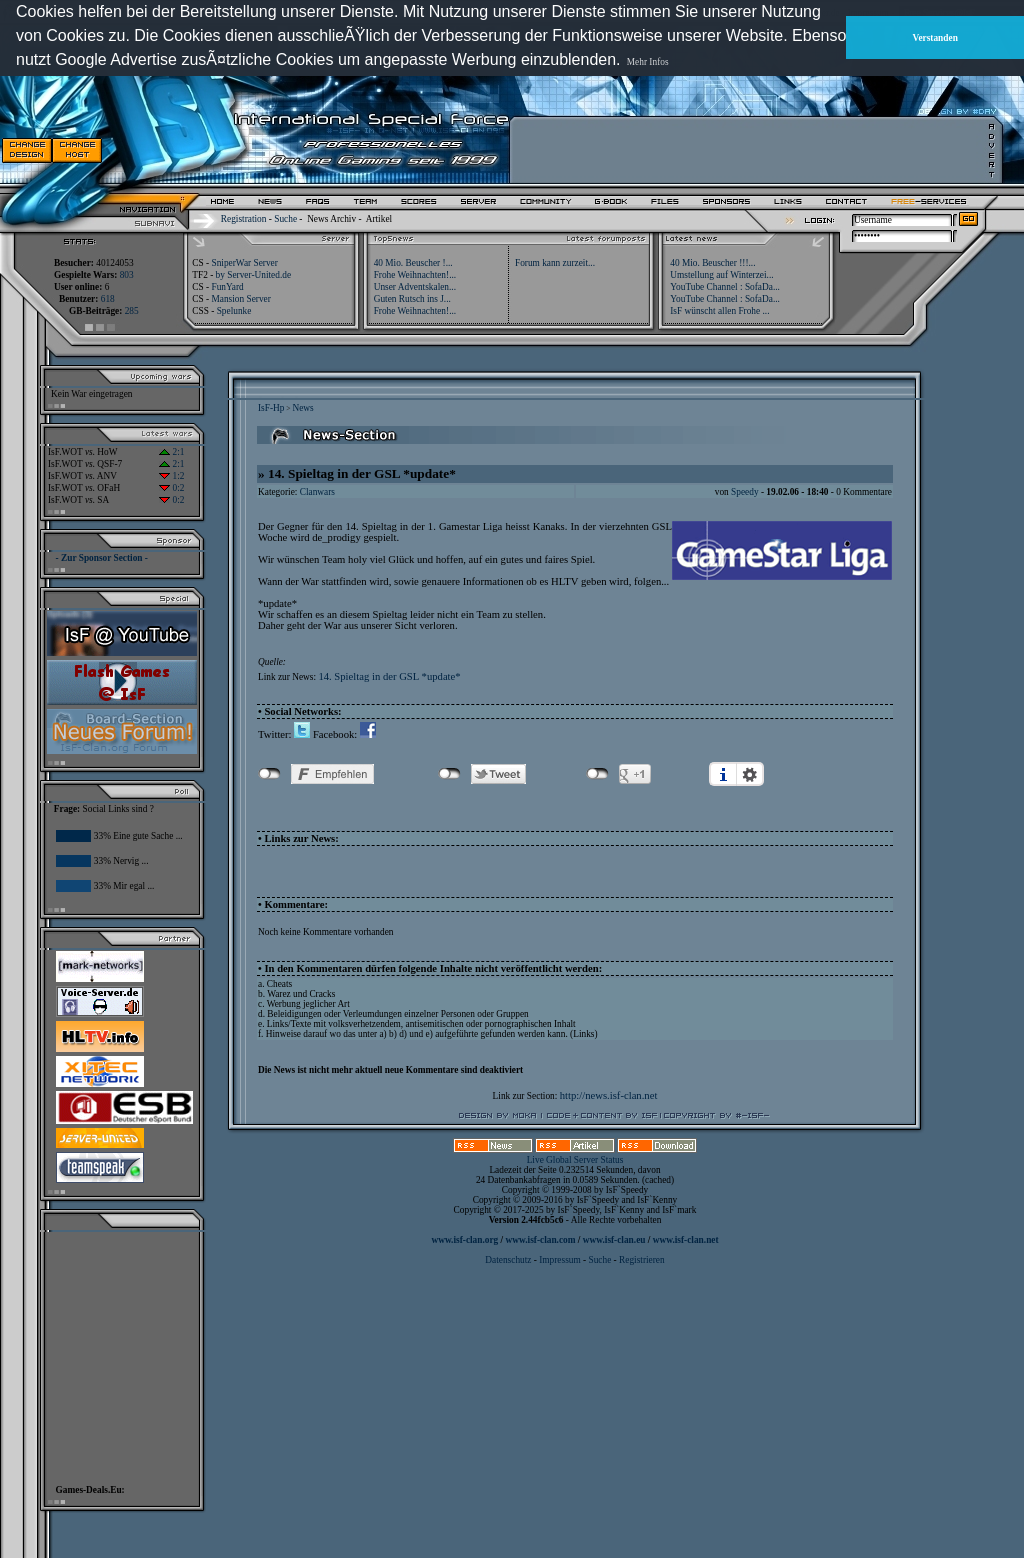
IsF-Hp (271, 408)
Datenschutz (509, 1260)
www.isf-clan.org (464, 1240)
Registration (244, 219)
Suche (285, 219)
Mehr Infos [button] (648, 62)
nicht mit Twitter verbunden (449, 774)
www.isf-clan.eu (614, 1240)
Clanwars (317, 492)
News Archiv (331, 219)
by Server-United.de (253, 275)
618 (108, 299)
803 (127, 275)
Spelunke (234, 311)
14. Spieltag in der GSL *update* (389, 676)
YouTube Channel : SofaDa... (725, 287)
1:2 (171, 476)
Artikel (379, 219)
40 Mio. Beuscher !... (413, 263)
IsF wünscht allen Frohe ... (719, 311)
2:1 (171, 452)
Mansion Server (240, 299)
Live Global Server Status (575, 1160)
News (302, 408)
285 (132, 311)
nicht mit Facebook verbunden (269, 774)
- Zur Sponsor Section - (102, 558)
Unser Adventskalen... (415, 287)
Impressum (559, 1260)
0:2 (171, 488)
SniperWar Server (244, 263)
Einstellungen (750, 774)
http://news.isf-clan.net (609, 1095)
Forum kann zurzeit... (555, 263)
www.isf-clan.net (686, 1240)
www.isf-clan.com (541, 1240)
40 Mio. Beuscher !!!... (712, 263)
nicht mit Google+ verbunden (597, 774)
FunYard (227, 287)
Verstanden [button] (935, 38)
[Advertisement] (751, 150)
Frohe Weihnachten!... (415, 275)
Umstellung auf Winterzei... (721, 275)
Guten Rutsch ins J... (412, 299)
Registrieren (642, 1260)
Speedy (744, 492)
